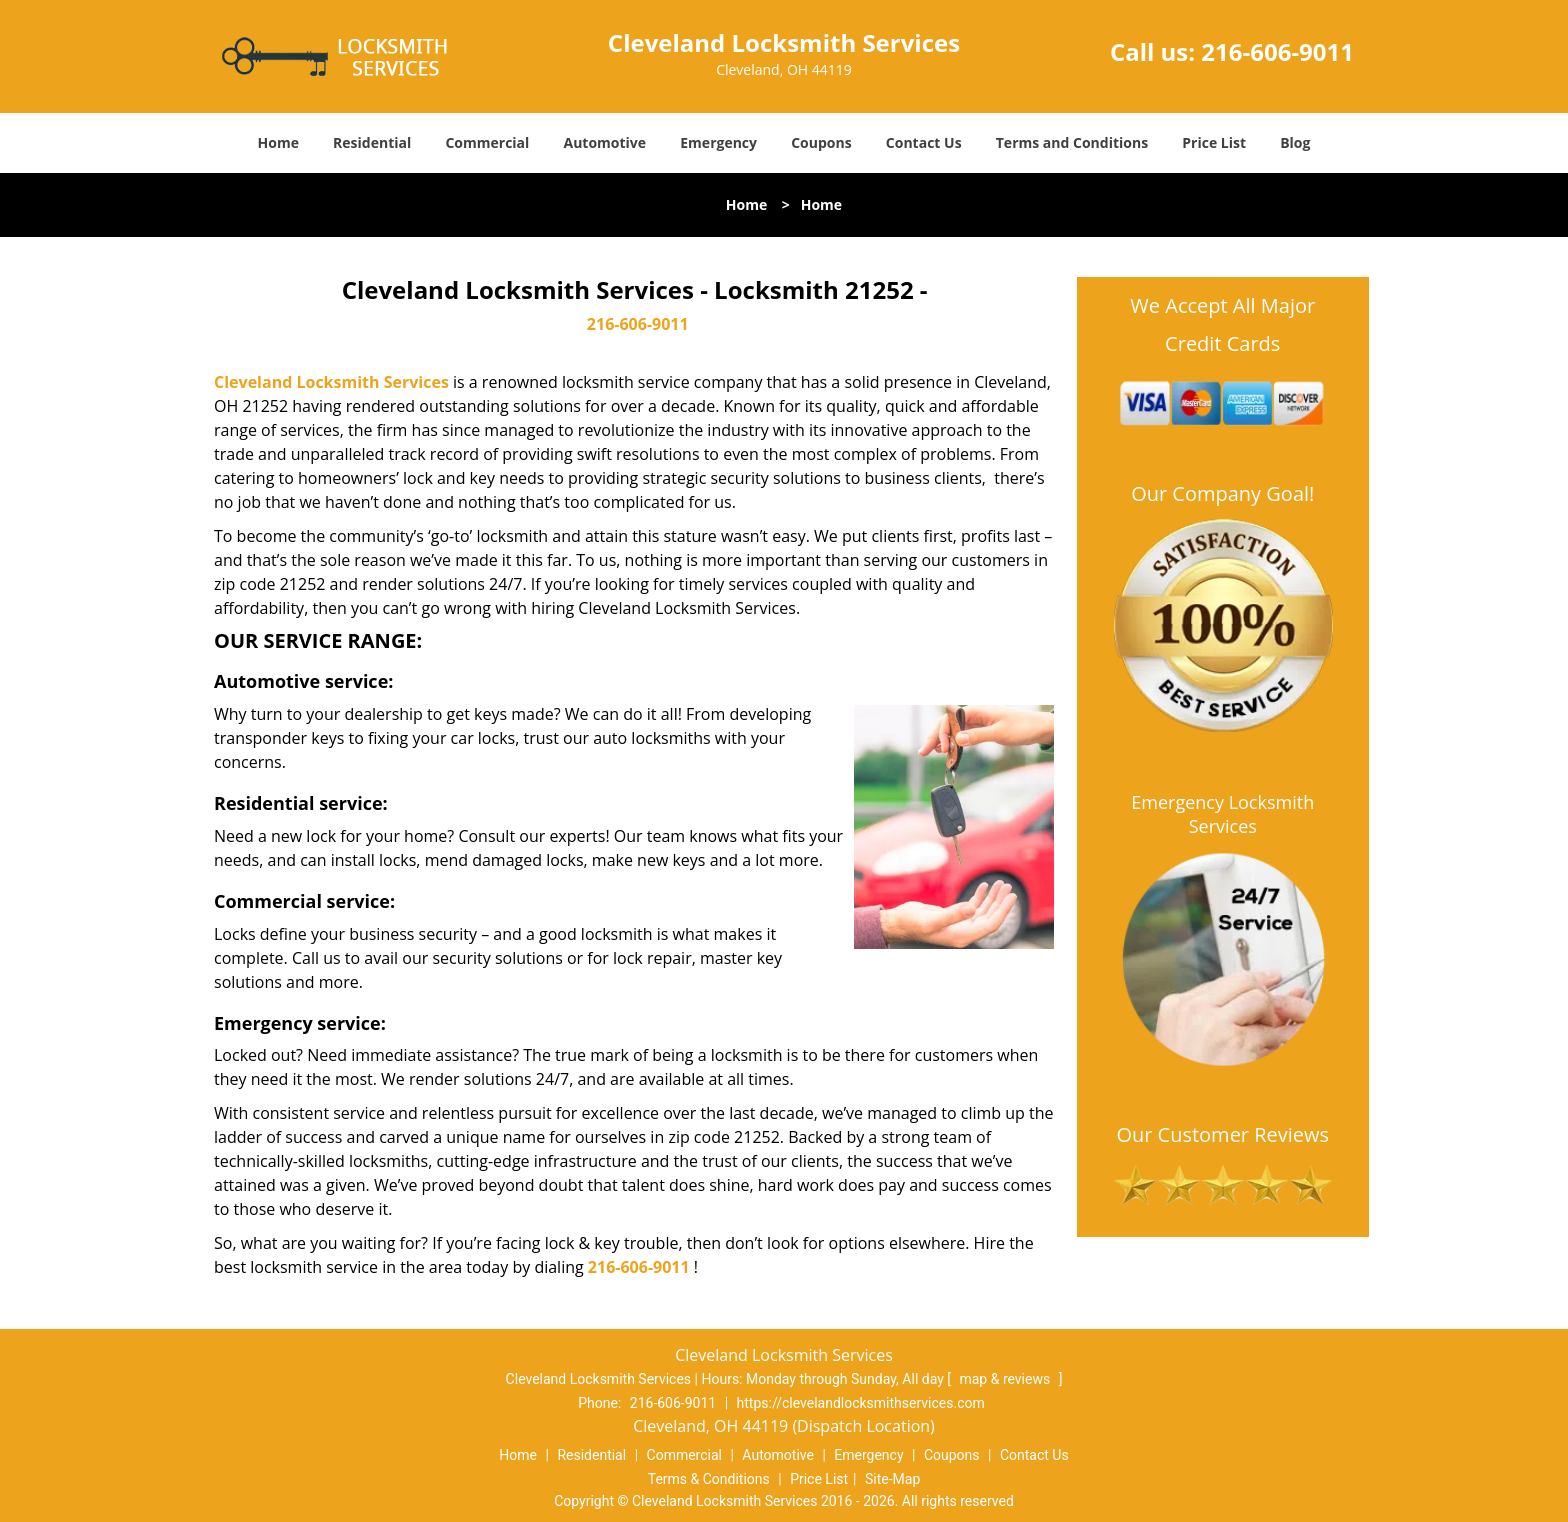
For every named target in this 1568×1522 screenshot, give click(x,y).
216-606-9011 (1277, 51)
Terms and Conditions (1072, 142)
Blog (1295, 142)
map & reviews (1006, 1379)
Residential (372, 142)
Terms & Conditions (709, 1479)
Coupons (821, 142)
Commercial (487, 142)
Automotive (605, 142)
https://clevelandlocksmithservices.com (861, 1403)
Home (278, 142)
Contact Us (924, 142)
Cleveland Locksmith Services (331, 382)
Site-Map (892, 1479)
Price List (1214, 142)
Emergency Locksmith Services (1222, 814)
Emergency (718, 142)
